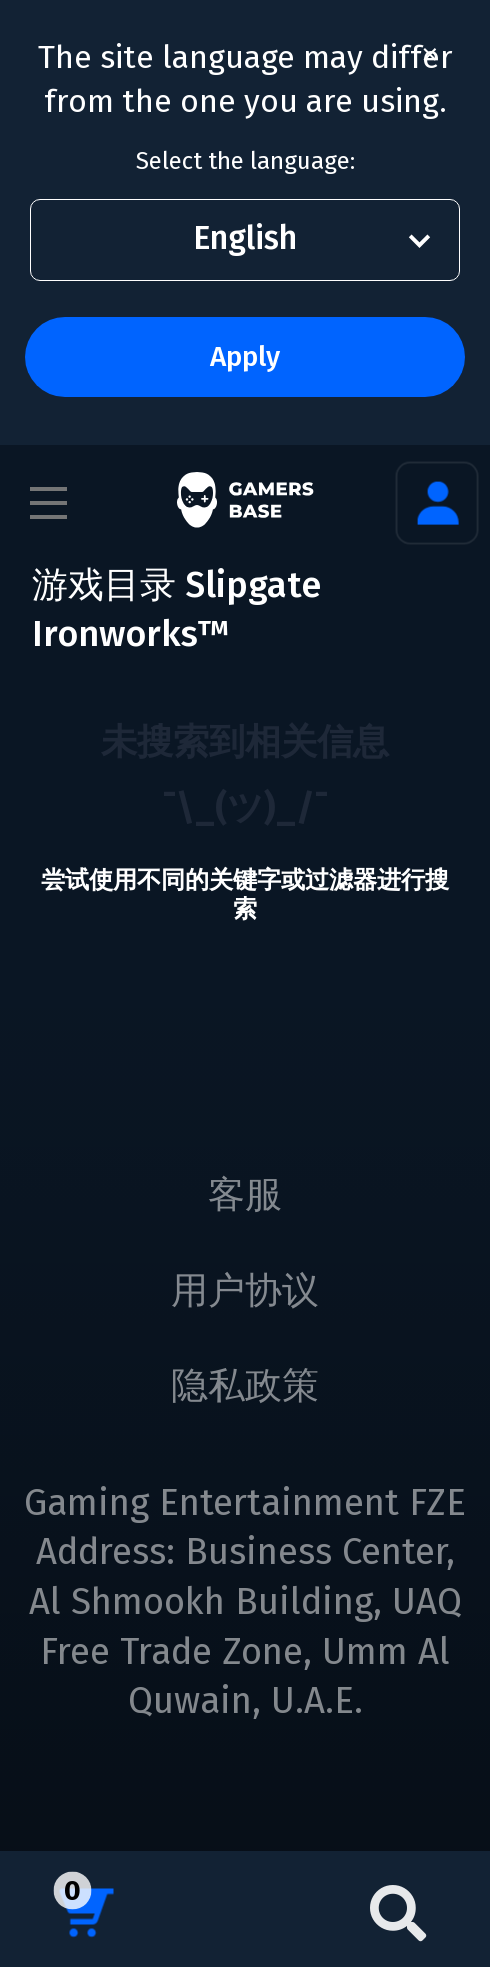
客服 (245, 1195)
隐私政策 (245, 1386)
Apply (245, 356)
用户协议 (245, 1291)
